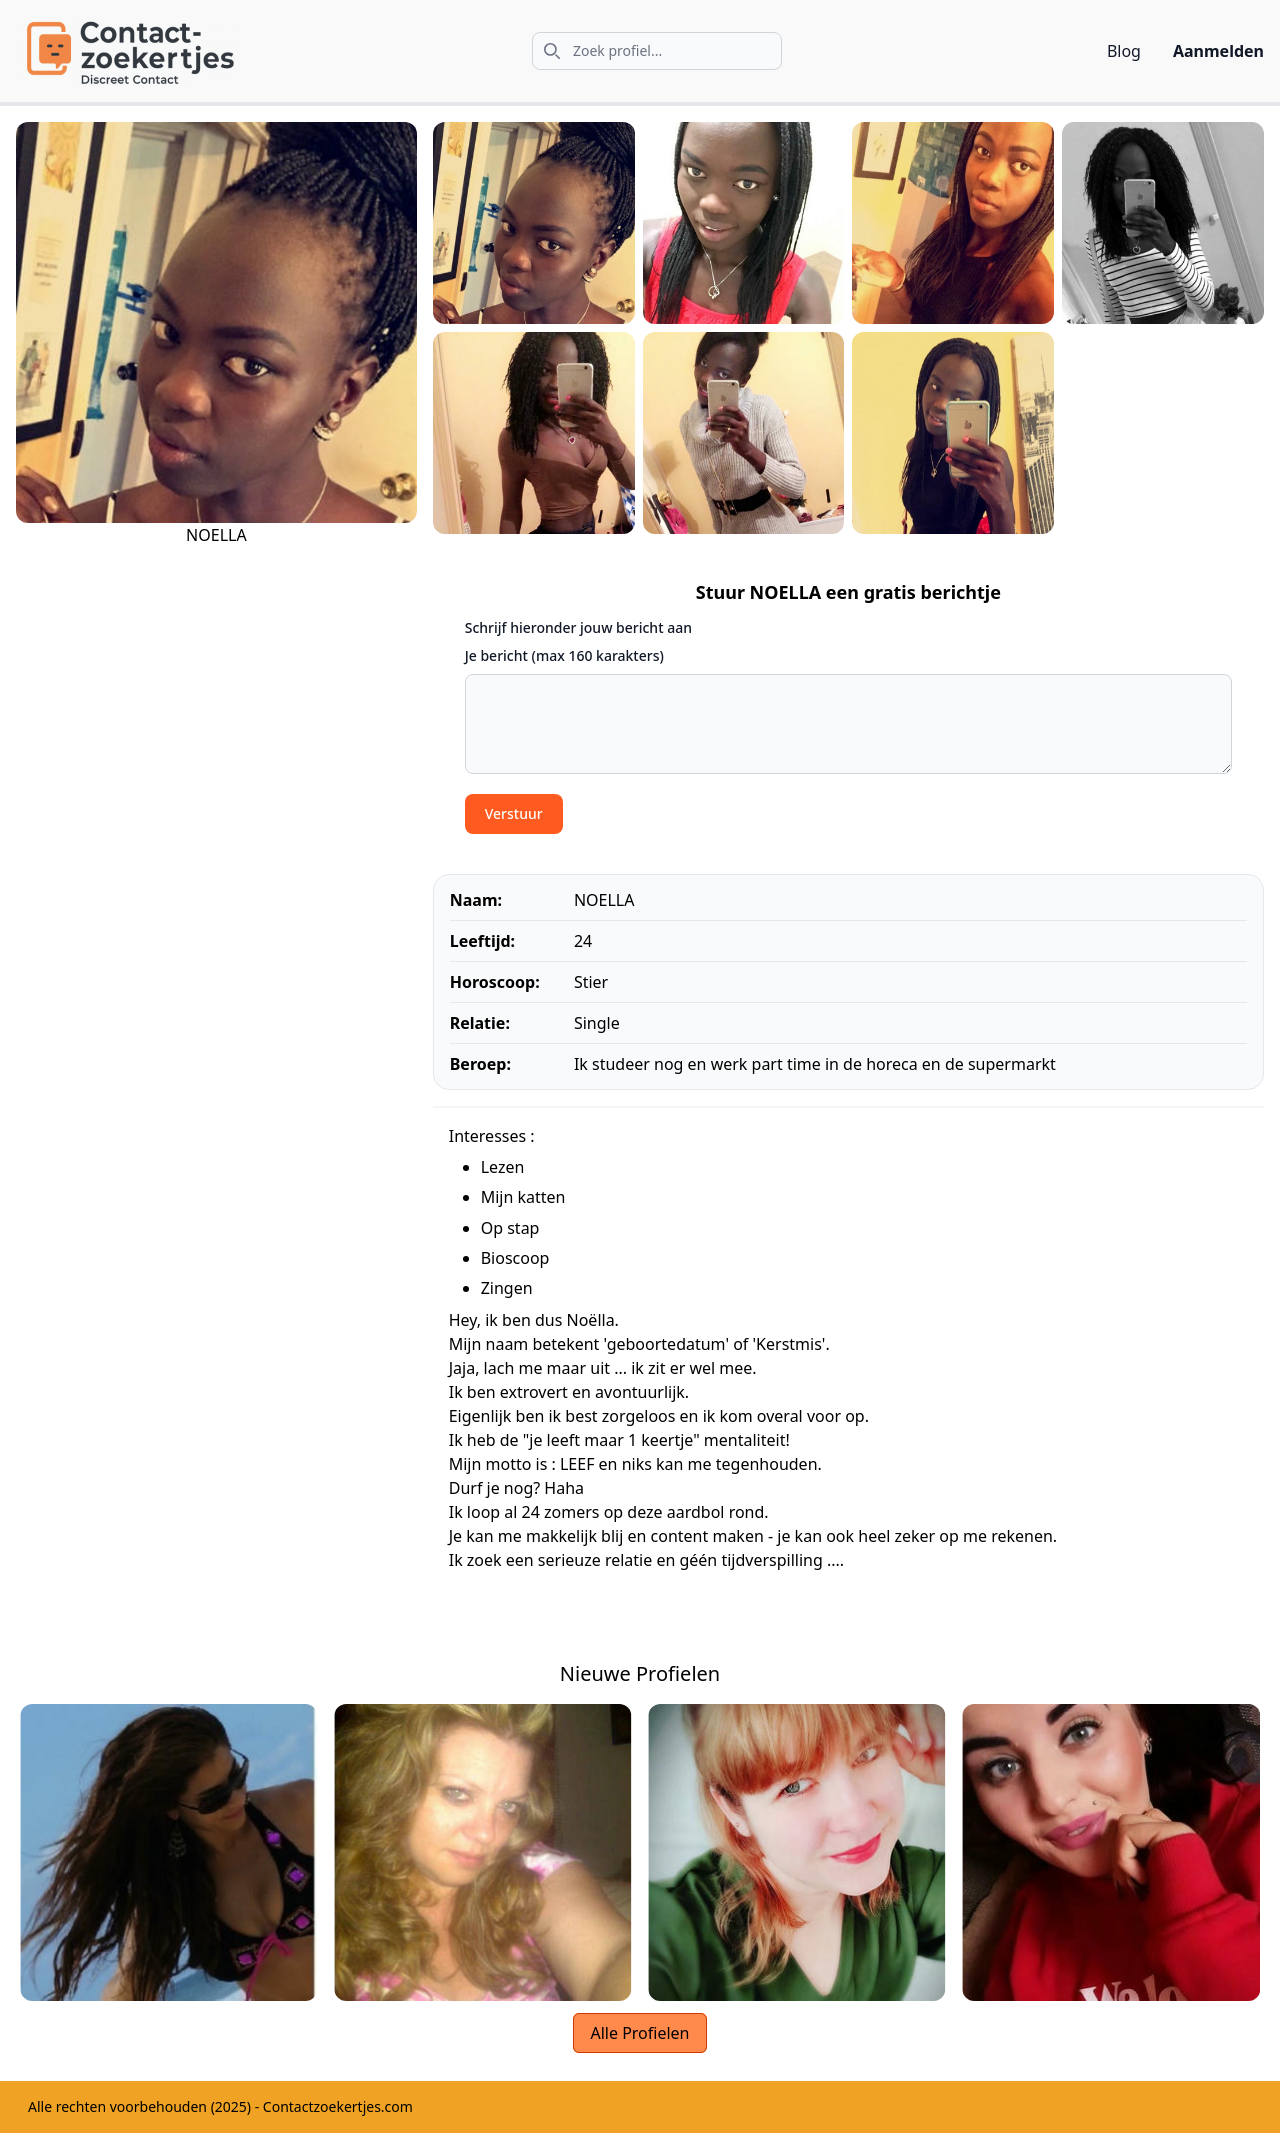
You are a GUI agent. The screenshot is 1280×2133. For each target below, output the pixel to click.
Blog (1124, 51)
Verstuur (514, 813)
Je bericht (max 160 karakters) (564, 655)
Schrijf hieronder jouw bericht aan (578, 627)
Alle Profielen (639, 2033)
